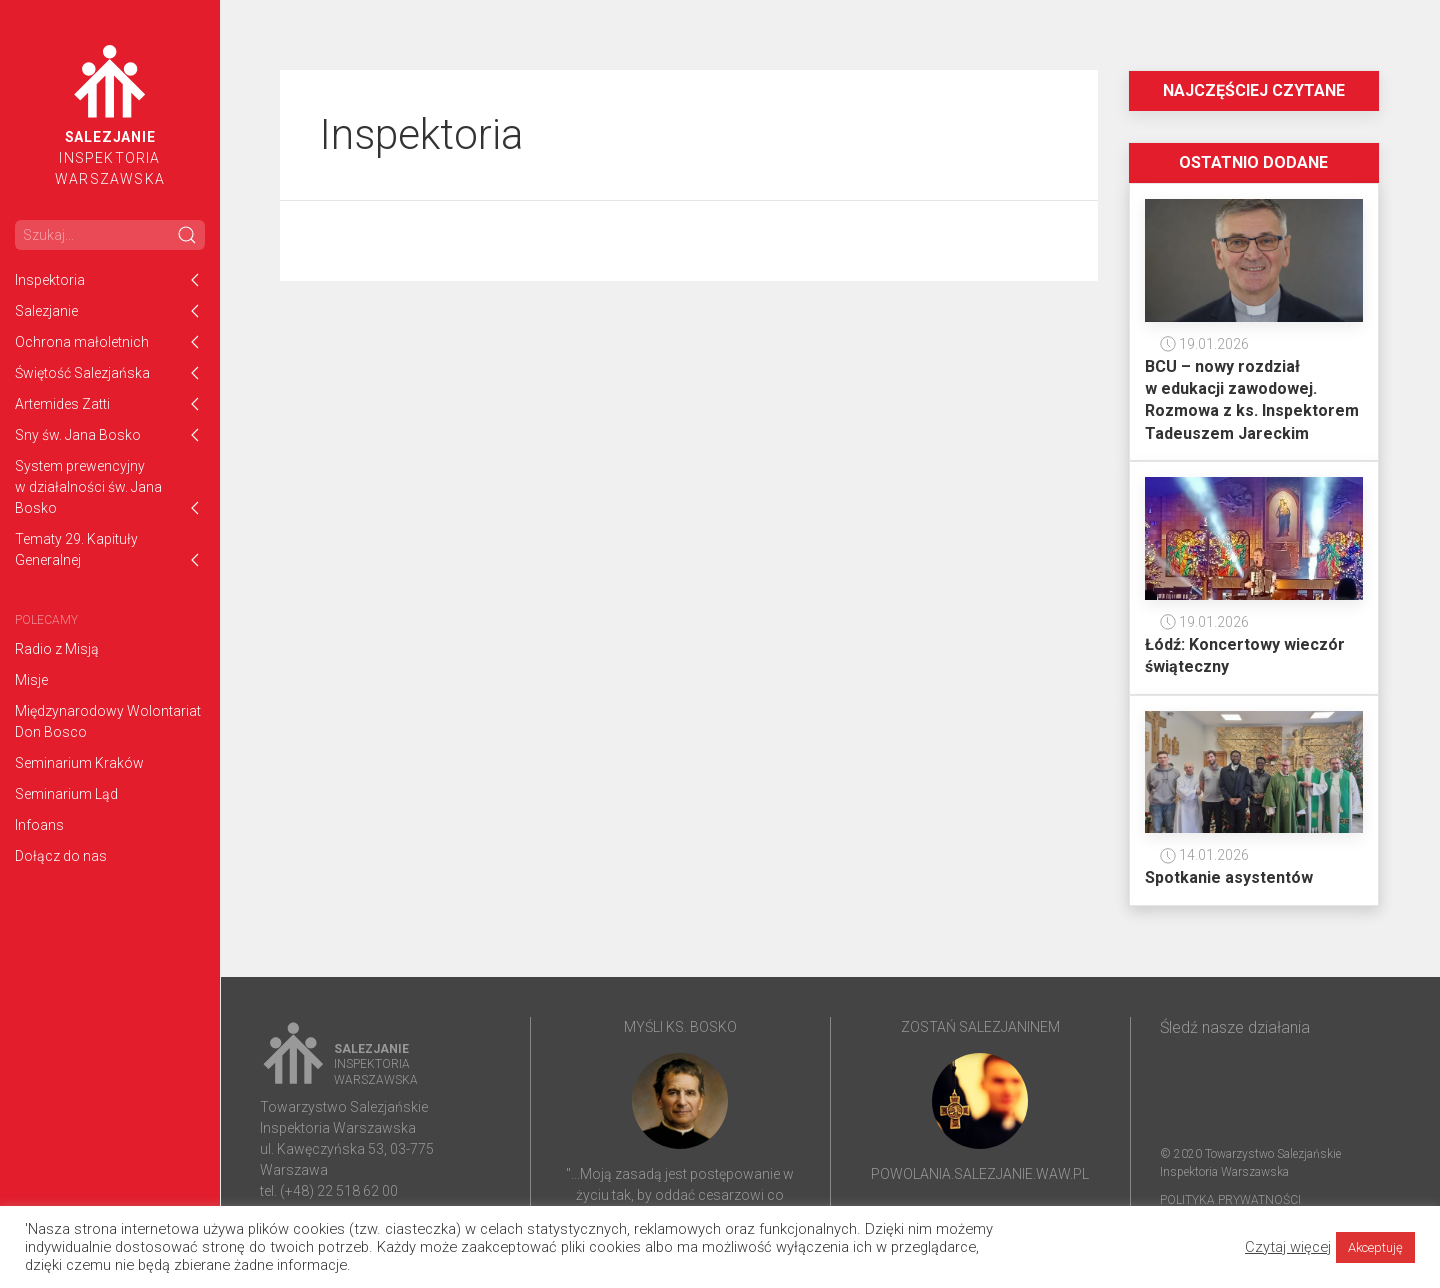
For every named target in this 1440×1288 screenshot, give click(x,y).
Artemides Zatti (62, 404)
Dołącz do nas (61, 856)
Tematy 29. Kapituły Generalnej (76, 549)
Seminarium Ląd (66, 794)
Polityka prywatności (1230, 1200)
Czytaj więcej (1288, 1247)
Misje (31, 680)
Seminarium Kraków (79, 763)
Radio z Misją (57, 649)
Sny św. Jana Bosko (78, 435)
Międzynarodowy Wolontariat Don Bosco (108, 721)
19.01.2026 (1204, 344)
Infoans (39, 825)
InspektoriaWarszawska (110, 116)
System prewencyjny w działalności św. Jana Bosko (88, 487)
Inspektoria (50, 280)
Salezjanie (46, 311)
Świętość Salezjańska (82, 373)
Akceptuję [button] (1375, 1247)
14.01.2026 (1204, 855)
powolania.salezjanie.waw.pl (980, 1174)
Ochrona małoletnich (82, 342)
